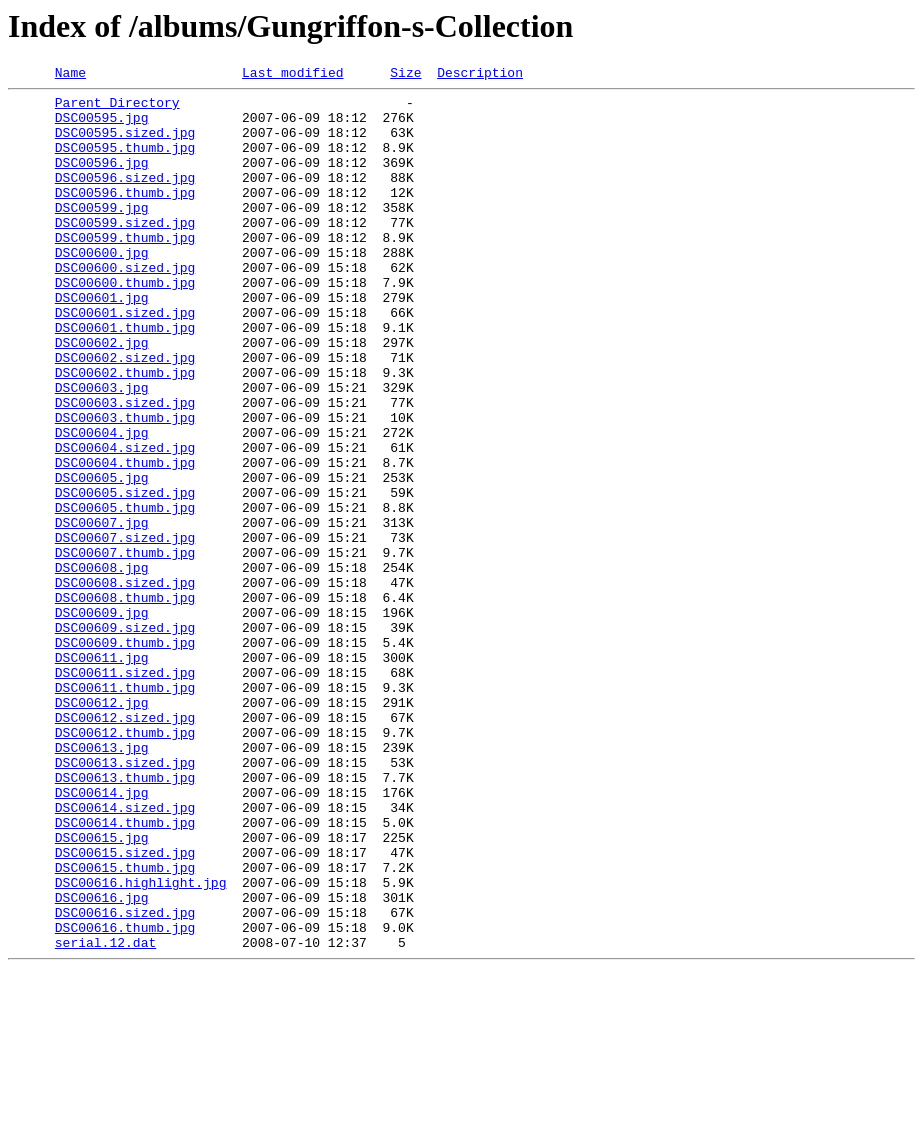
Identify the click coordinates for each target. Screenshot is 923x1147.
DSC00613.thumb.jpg (125, 918)
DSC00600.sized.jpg (125, 306)
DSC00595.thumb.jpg (125, 162)
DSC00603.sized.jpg (125, 468)
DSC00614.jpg (102, 936)
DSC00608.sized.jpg (125, 684)
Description (480, 75)
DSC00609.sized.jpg (125, 738)
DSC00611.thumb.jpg (125, 810)
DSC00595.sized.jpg (125, 144)
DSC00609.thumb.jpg (125, 756)
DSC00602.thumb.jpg (125, 432)
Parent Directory (117, 108)
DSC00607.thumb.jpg (125, 648)
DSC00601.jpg (102, 342)
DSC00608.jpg (102, 666)
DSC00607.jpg (102, 612)
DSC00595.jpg (102, 126)
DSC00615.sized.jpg (125, 1008)
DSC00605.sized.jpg (125, 576)
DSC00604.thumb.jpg (125, 540)
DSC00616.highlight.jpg (141, 1044)
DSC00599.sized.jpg (125, 252)
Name (70, 75)
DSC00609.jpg (102, 720)
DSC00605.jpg (102, 558)
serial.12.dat (105, 1116)
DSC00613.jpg (102, 882)
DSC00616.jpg (102, 1062)
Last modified (292, 75)
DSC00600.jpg (102, 288)
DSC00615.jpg (102, 990)
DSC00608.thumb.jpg (125, 702)
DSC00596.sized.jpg (125, 198)
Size (405, 75)
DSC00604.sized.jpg (125, 522)
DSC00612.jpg (102, 828)
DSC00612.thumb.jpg (125, 864)
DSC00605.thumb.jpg (125, 594)
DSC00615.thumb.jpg (125, 1026)
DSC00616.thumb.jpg (125, 1098)
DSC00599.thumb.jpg (125, 270)
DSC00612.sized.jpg (125, 846)
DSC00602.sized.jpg (125, 414)
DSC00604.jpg (102, 504)
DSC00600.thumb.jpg (125, 324)
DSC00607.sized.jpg (125, 630)
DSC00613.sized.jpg (125, 900)
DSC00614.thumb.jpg (125, 972)
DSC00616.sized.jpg (125, 1080)
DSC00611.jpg (102, 774)
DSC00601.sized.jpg (125, 360)
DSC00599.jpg (102, 234)
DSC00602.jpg (102, 396)
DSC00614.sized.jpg (125, 954)
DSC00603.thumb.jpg (125, 486)
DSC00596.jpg (102, 180)
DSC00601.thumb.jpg (125, 378)
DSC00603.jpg (102, 450)
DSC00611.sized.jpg (125, 792)
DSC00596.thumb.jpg (125, 216)
